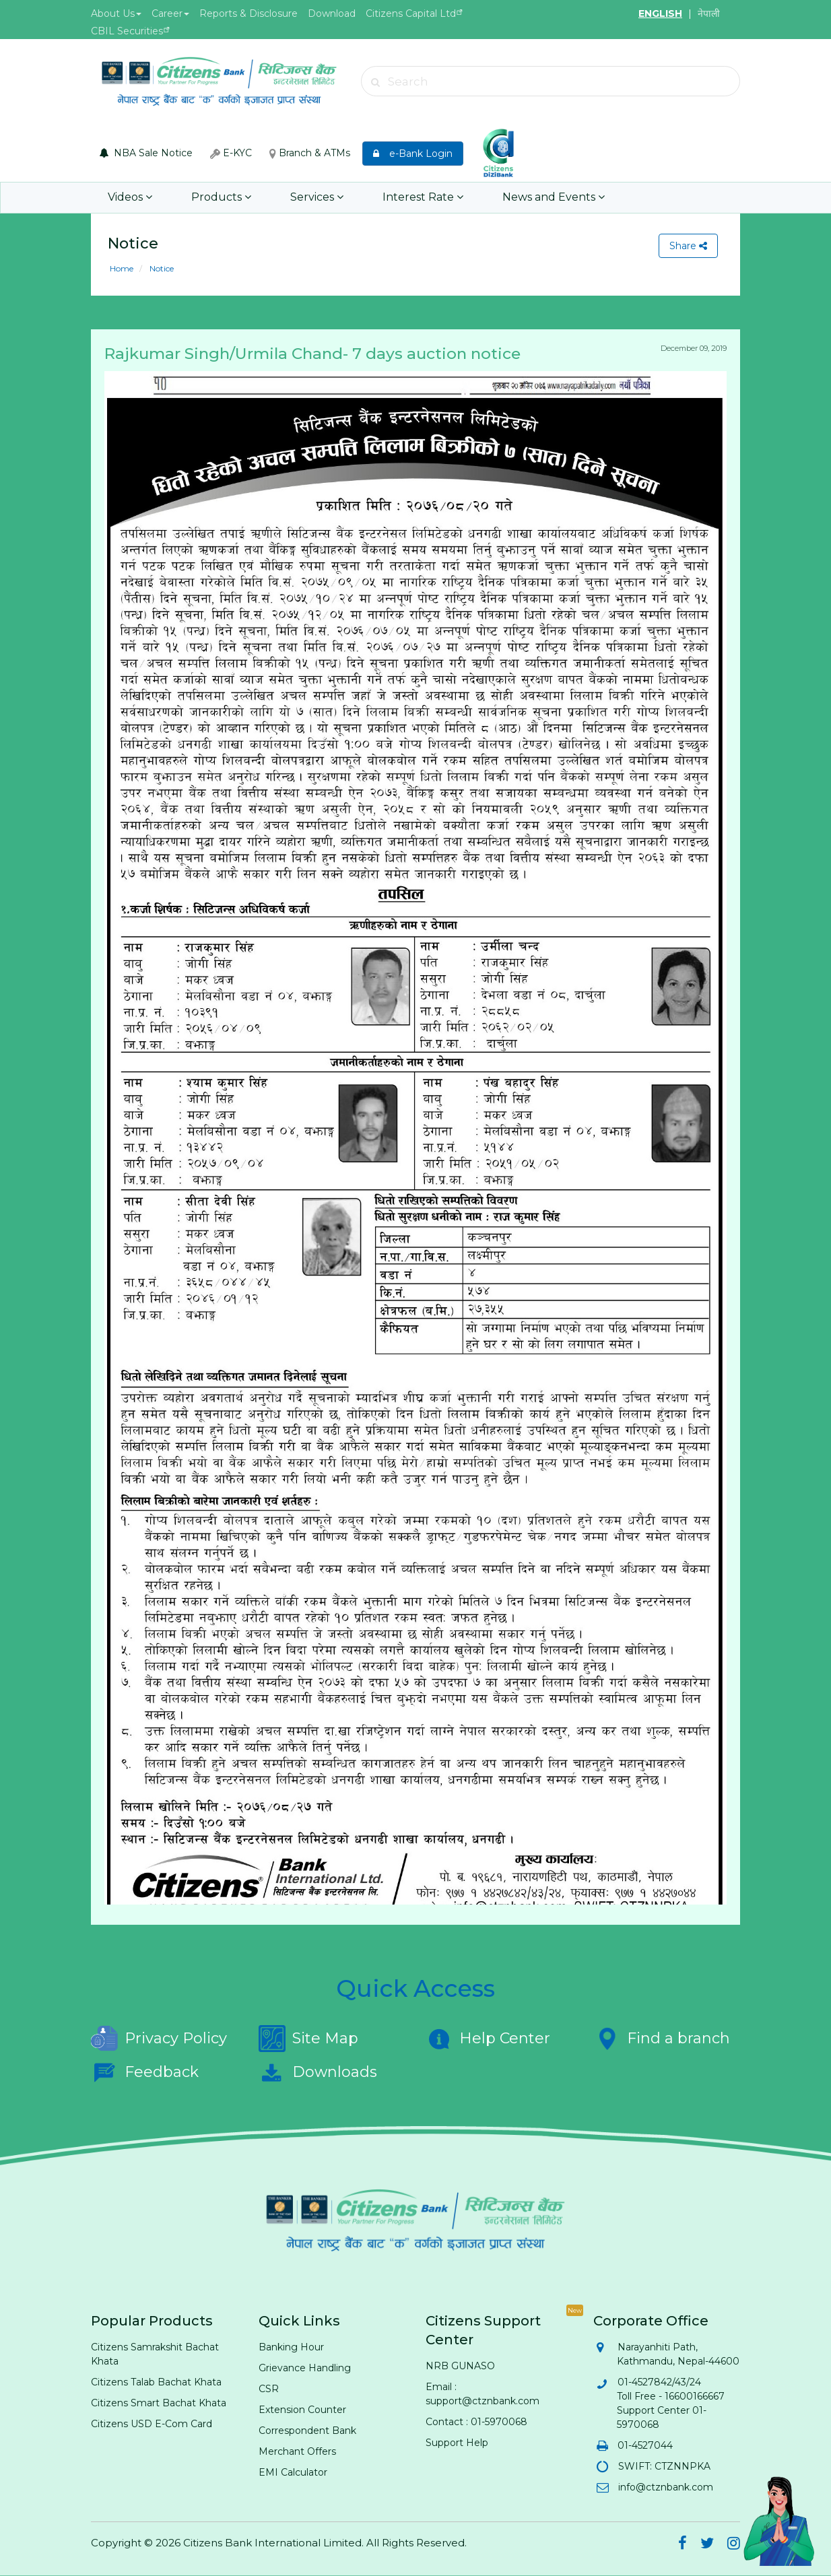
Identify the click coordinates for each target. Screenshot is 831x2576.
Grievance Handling (305, 2368)
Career (170, 13)
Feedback (145, 2072)
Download (332, 13)
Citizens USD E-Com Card (151, 2424)
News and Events (553, 197)
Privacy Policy (159, 2038)
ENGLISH (660, 13)
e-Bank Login (413, 153)
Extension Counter (302, 2410)
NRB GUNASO (460, 2366)
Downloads (318, 2072)
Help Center (488, 2038)
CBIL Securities (127, 31)
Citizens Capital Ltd (411, 13)
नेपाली (709, 13)
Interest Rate (423, 197)
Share (688, 246)
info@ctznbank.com (665, 2487)
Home (121, 268)
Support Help (457, 2443)
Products (221, 197)
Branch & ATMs (309, 153)
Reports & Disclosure (248, 13)
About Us (116, 13)
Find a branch (661, 2038)
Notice (160, 268)
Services (316, 197)
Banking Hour (291, 2347)
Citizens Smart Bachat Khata (158, 2403)
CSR (269, 2389)
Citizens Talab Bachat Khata (156, 2382)
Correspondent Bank (307, 2430)
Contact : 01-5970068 (476, 2422)
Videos (130, 197)
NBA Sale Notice (146, 153)
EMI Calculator (293, 2472)
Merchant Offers (297, 2451)
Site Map (308, 2038)
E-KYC (231, 153)
